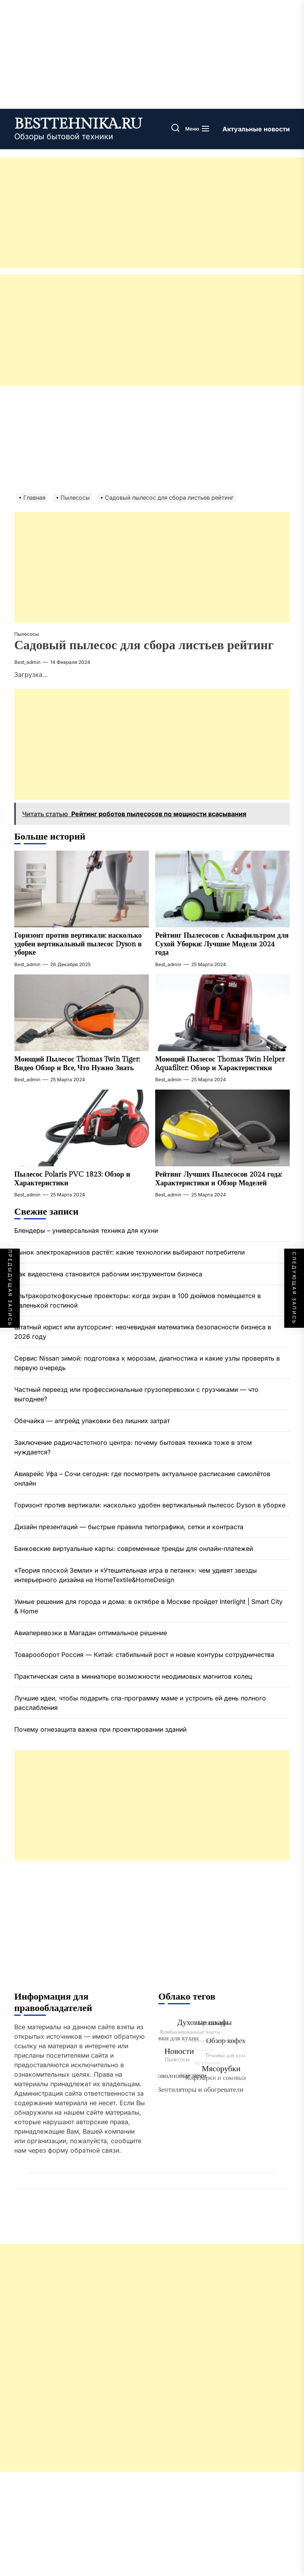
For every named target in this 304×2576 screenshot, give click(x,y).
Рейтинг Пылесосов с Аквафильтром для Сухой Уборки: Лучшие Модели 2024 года (222, 944)
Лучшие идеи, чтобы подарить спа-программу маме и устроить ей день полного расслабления (140, 1703)
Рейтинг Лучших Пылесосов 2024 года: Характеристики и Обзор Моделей (218, 1178)
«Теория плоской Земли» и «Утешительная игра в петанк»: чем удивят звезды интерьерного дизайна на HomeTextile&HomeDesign (135, 1575)
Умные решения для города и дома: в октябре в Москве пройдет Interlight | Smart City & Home (148, 1606)
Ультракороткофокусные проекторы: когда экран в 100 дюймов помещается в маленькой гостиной (137, 1300)
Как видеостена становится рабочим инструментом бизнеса (108, 1274)
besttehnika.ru (78, 124)
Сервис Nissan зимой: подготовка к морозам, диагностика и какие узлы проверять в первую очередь (147, 1363)
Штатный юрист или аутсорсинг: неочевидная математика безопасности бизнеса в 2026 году (142, 1331)
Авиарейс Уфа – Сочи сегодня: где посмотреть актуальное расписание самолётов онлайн (142, 1478)
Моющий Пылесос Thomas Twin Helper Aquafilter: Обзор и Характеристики (220, 1063)
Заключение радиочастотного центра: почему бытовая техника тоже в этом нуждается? (133, 1447)
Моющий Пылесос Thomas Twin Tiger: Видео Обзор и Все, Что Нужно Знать (77, 1063)
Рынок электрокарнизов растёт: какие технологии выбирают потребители (130, 1252)
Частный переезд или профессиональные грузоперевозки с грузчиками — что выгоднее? (136, 1394)
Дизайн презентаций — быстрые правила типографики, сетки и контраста (128, 1527)
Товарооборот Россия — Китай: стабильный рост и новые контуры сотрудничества (144, 1655)
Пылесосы (26, 634)
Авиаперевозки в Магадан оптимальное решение (90, 1633)
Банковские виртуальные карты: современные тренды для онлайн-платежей (133, 1548)
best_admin (27, 662)
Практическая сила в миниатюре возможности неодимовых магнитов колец (133, 1676)
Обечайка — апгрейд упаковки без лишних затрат (92, 1421)
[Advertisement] (152, 212)
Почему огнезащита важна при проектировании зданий (100, 1729)
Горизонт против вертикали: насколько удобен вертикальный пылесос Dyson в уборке (78, 944)
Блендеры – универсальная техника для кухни (86, 1230)
